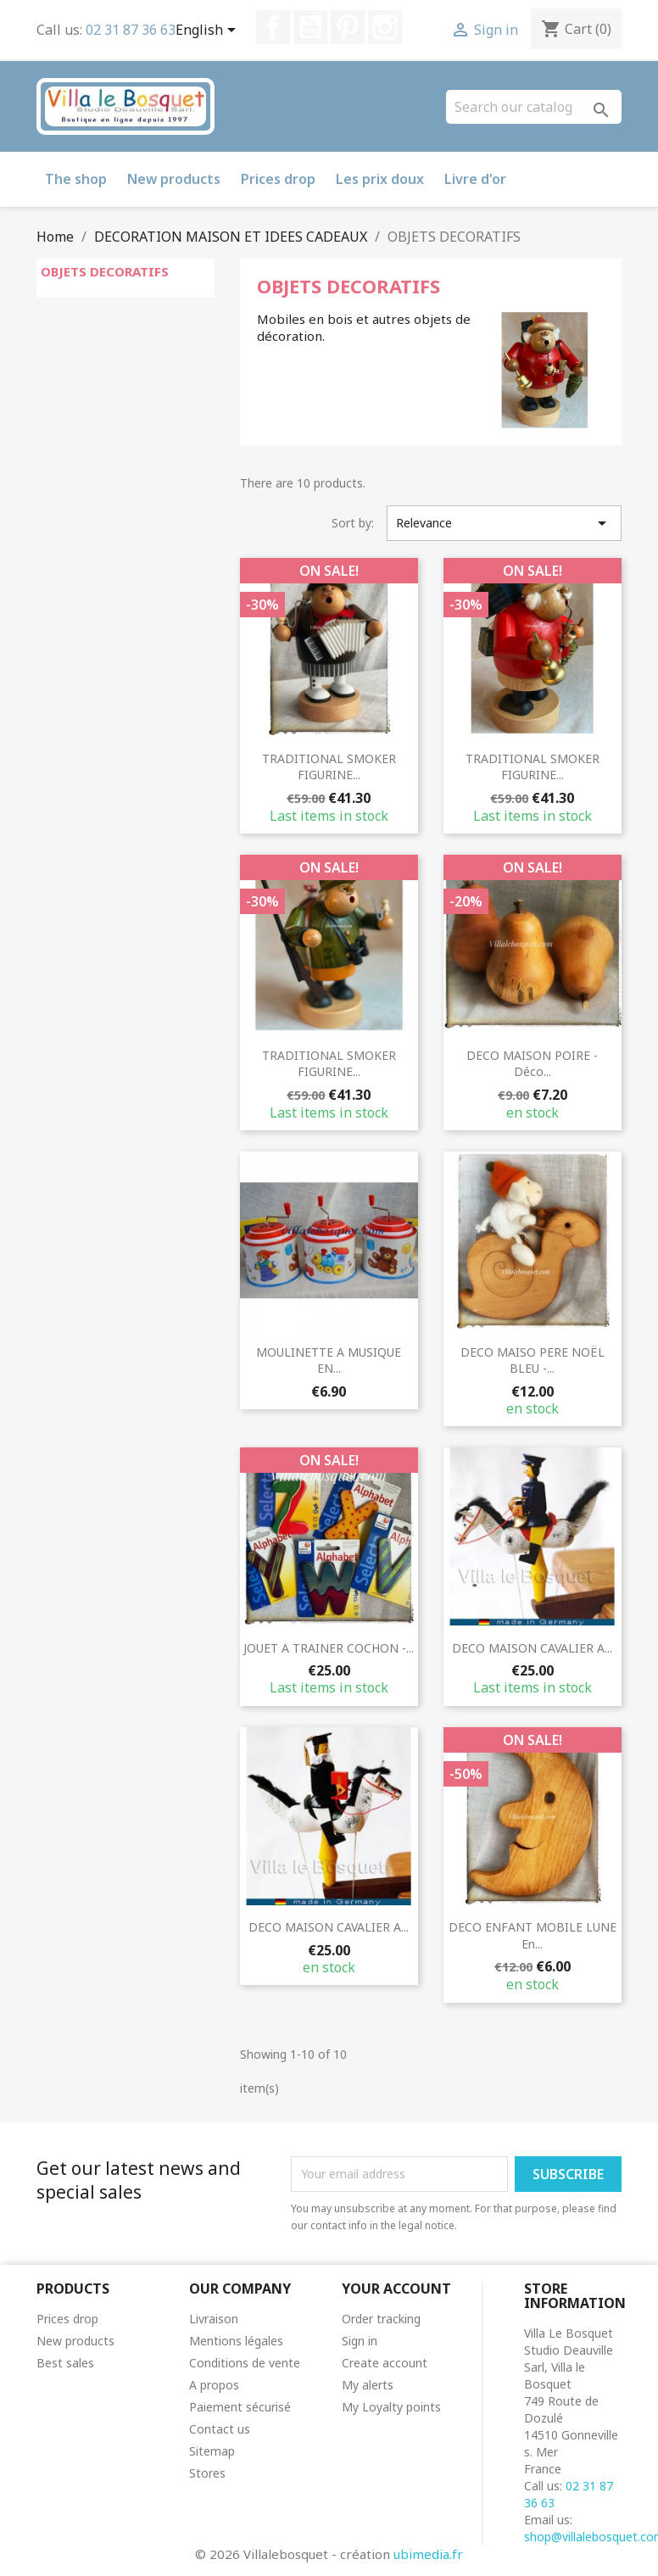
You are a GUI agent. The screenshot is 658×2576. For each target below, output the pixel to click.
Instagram (385, 27)
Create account (384, 2363)
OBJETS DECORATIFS (105, 271)
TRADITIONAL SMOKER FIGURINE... (329, 766)
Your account (396, 2288)
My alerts (367, 2385)
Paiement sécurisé (240, 2407)
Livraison (213, 2319)
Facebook (273, 27)
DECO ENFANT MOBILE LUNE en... (532, 1935)
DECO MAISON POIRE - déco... (532, 1063)
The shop (76, 179)
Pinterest (348, 27)
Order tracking (381, 2319)
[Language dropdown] (209, 31)
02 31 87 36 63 (131, 29)
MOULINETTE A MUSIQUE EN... (328, 1360)
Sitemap (212, 2451)
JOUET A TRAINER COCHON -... (328, 1648)
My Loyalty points (391, 2407)
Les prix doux (380, 179)
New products (173, 179)
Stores (207, 2473)
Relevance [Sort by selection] (504, 523)
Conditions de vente (244, 2363)
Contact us (219, 2429)
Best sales (65, 2363)
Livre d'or (475, 179)
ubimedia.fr (428, 2553)
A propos (214, 2385)
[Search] (534, 107)
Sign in (359, 2341)
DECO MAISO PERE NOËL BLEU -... (532, 1360)
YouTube (310, 27)
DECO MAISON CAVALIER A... (532, 1648)
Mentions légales (236, 2341)
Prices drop (278, 179)
